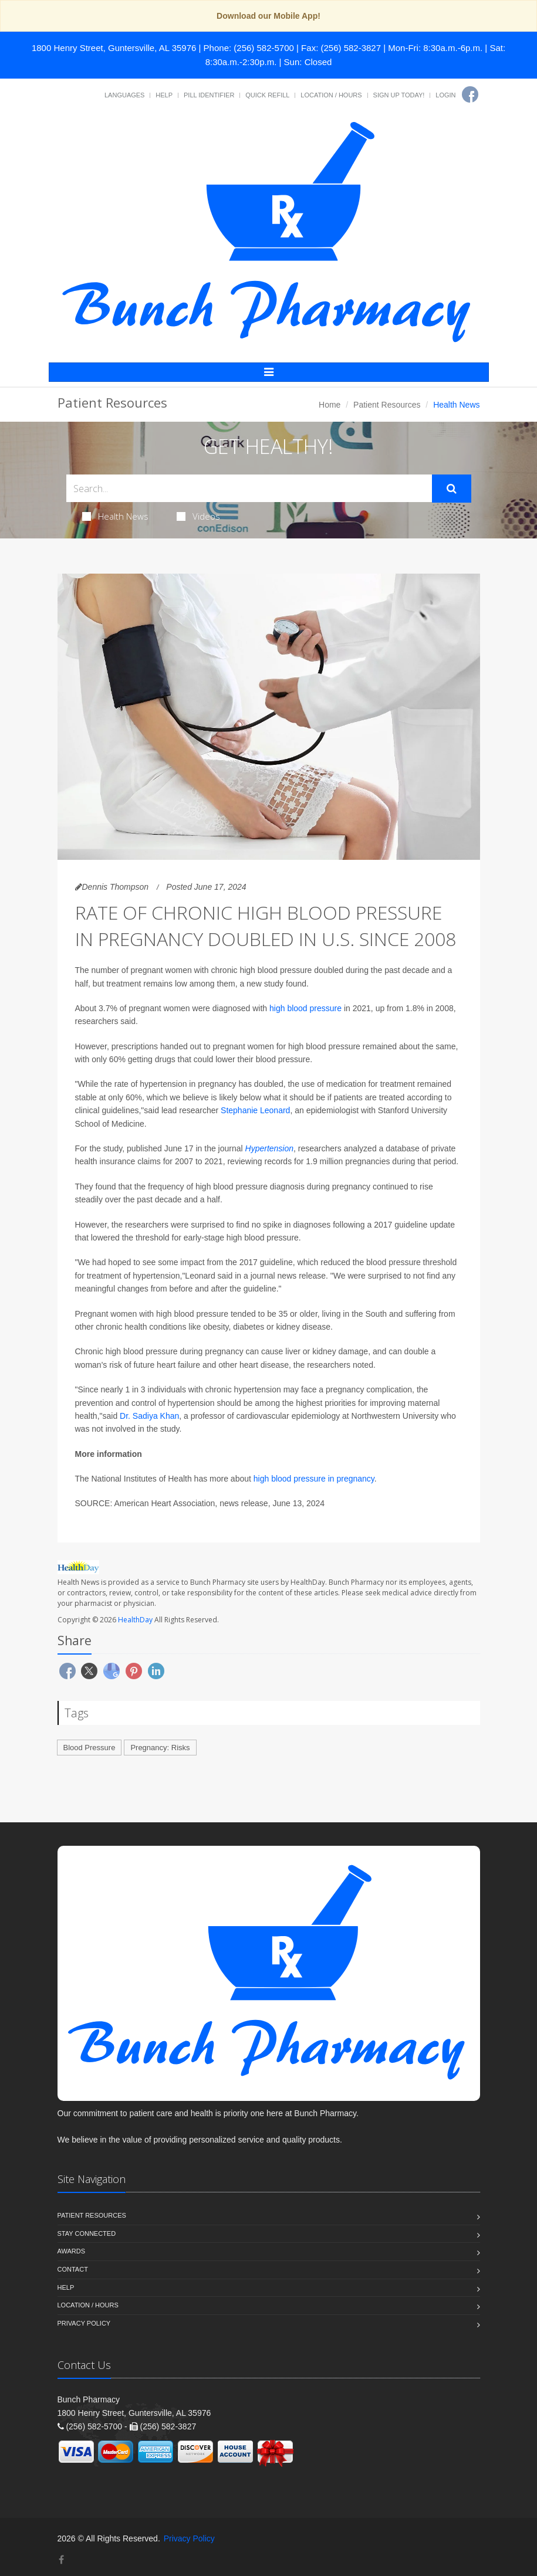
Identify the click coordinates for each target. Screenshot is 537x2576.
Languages (124, 95)
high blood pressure (305, 1008)
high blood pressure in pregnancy (314, 1478)
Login (445, 95)
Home (329, 404)
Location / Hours (331, 95)
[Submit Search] (451, 488)
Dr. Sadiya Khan (149, 1416)
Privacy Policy (84, 2323)
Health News (115, 516)
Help (164, 95)
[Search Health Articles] (249, 488)
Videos (198, 516)
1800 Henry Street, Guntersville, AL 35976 (114, 48)
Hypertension (269, 1148)
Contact (73, 2269)
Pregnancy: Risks (160, 1747)
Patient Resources (386, 404)
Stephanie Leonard (255, 1110)
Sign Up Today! (399, 95)
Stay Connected (87, 2233)
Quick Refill (267, 95)
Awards (71, 2251)
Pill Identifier (209, 95)
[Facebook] (470, 94)
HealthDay (135, 1620)
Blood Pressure (89, 1747)
